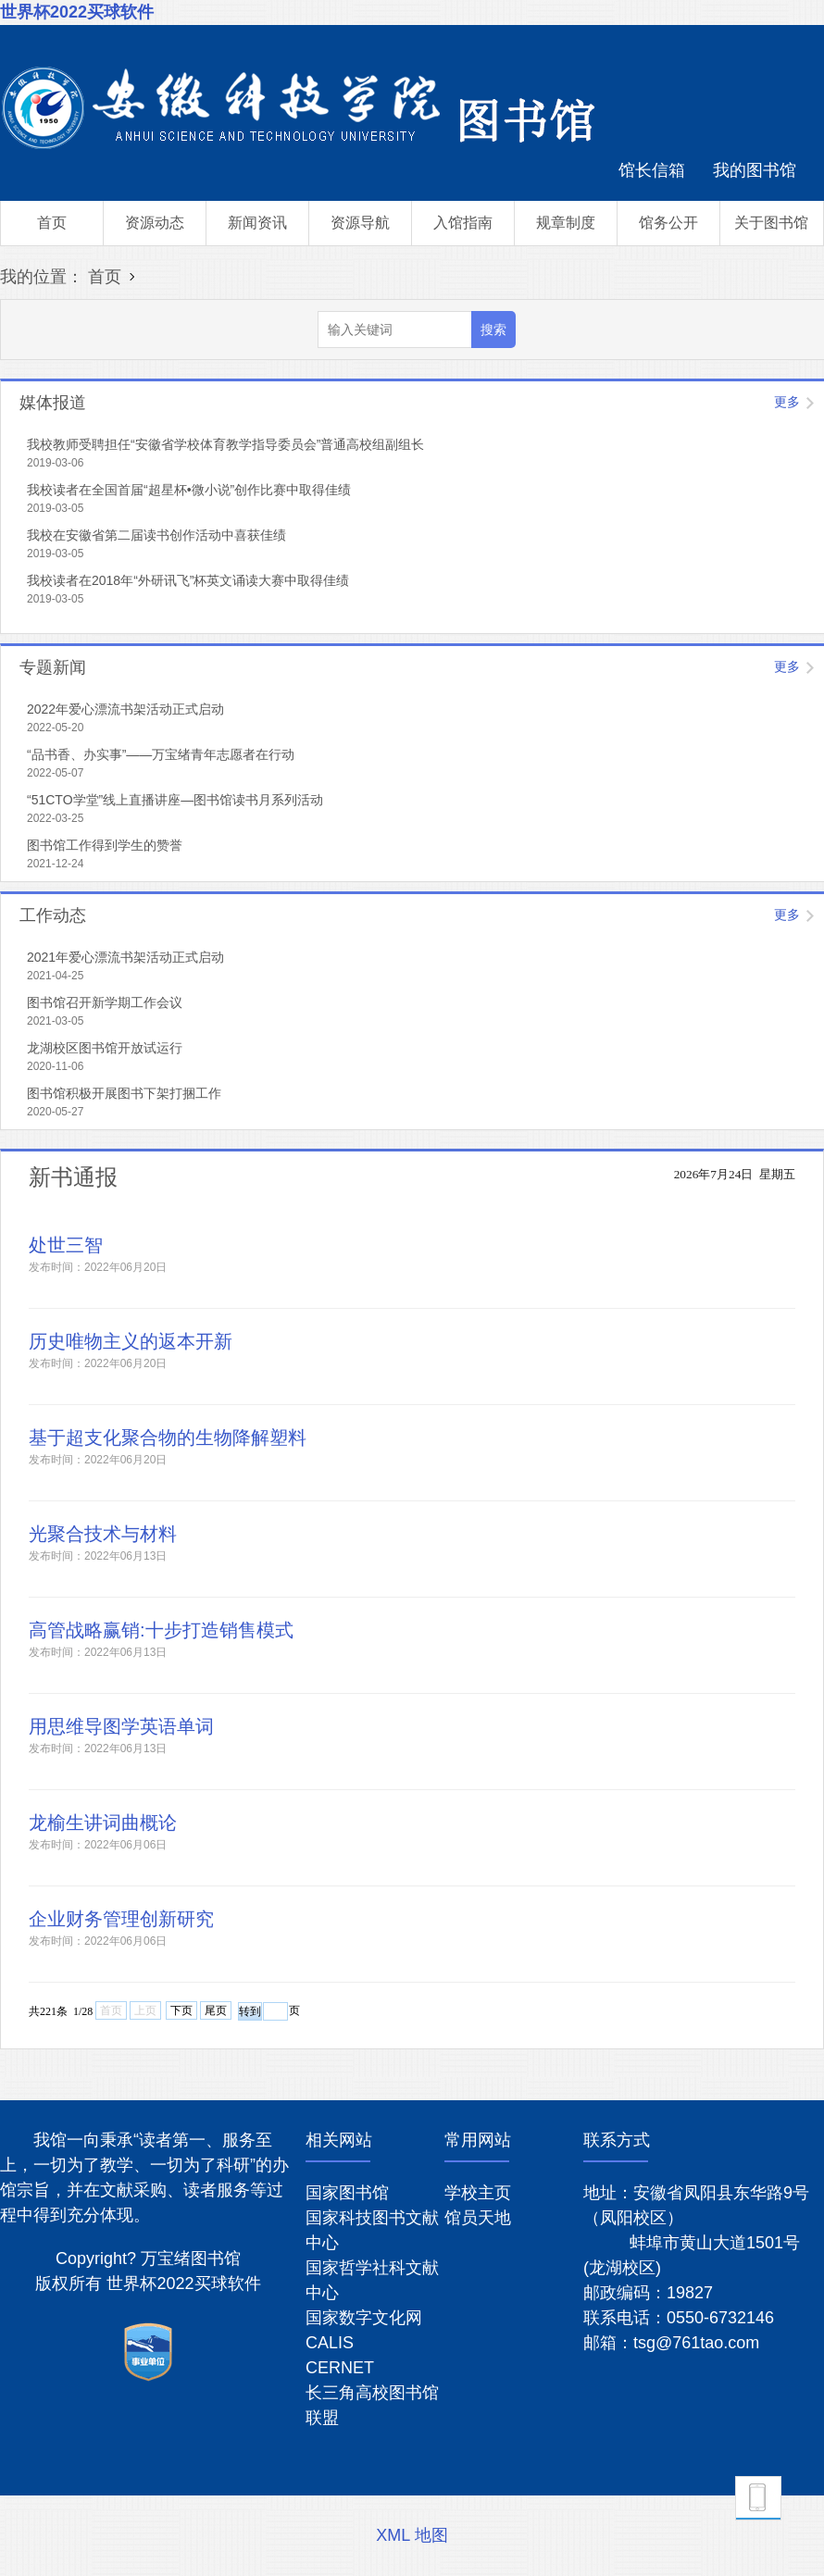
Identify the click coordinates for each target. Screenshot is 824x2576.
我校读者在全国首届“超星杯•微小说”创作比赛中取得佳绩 (189, 489)
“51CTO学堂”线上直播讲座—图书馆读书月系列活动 (175, 799)
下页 (181, 2010)
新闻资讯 (257, 222)
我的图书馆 (754, 170)
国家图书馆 (347, 2193)
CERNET (340, 2367)
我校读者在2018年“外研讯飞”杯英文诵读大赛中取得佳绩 (188, 580)
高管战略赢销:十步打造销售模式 (161, 1630)
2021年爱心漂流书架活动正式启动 (125, 957)
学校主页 (477, 2193)
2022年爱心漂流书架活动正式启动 (125, 709)
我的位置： (41, 277)
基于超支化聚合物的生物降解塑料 (167, 1437)
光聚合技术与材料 (103, 1534)
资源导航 (360, 222)
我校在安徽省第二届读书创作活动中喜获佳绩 (156, 535)
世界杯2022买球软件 (77, 12)
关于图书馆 (771, 222)
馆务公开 (668, 222)
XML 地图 (411, 2535)
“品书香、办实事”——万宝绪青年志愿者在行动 (160, 754)
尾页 (216, 2010)
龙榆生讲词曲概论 (103, 1822)
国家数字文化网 (364, 2317)
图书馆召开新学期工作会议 (104, 1002)
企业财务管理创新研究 (121, 1919)
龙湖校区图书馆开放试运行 (104, 1047)
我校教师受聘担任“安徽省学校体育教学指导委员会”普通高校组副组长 (225, 444)
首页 (52, 222)
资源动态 (154, 222)
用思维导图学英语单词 (121, 1726)
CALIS (330, 2342)
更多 (787, 401)
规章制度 (565, 222)
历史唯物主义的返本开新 (130, 1341)
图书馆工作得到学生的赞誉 (104, 845)
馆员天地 (477, 2218)
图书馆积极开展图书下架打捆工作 (124, 1093)
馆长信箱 (651, 170)
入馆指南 (463, 222)
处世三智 (66, 1245)
